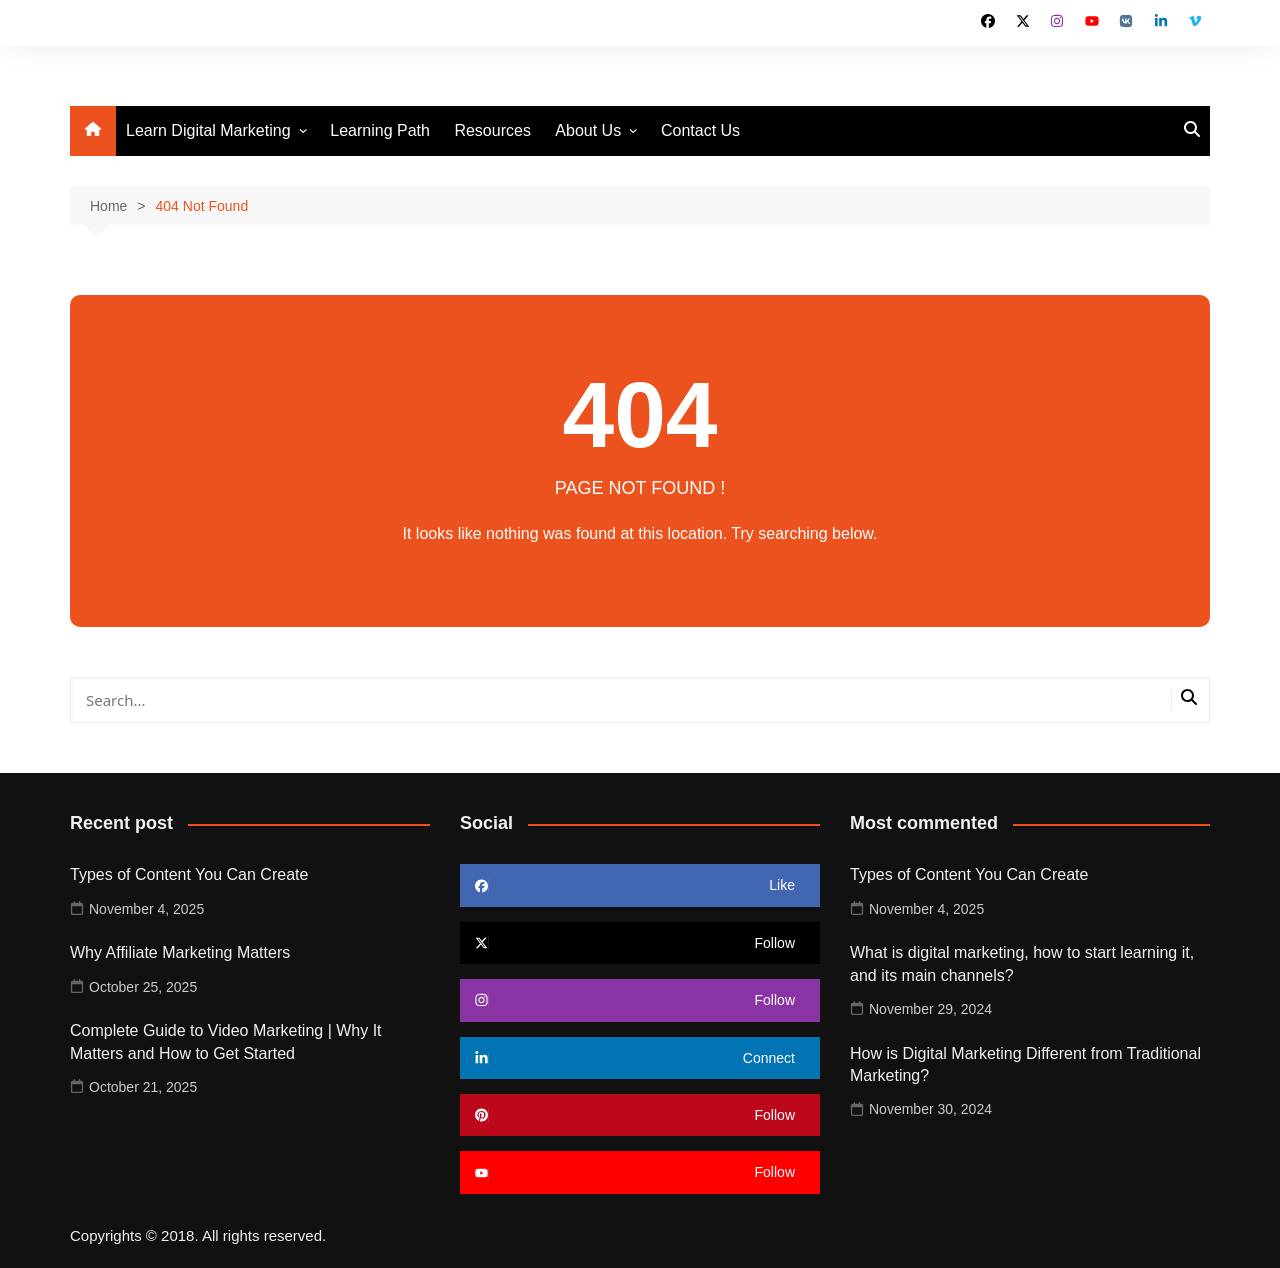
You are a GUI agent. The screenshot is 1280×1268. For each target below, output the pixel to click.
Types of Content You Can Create (189, 874)
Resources (492, 130)
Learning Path (380, 130)
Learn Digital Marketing (208, 130)
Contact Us (700, 130)
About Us (588, 130)
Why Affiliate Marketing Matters (180, 952)
